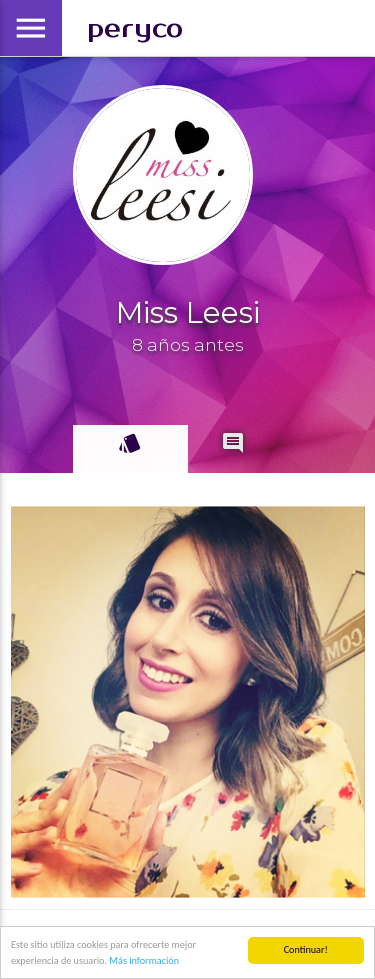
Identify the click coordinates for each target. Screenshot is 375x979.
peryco (135, 28)
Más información (144, 960)
